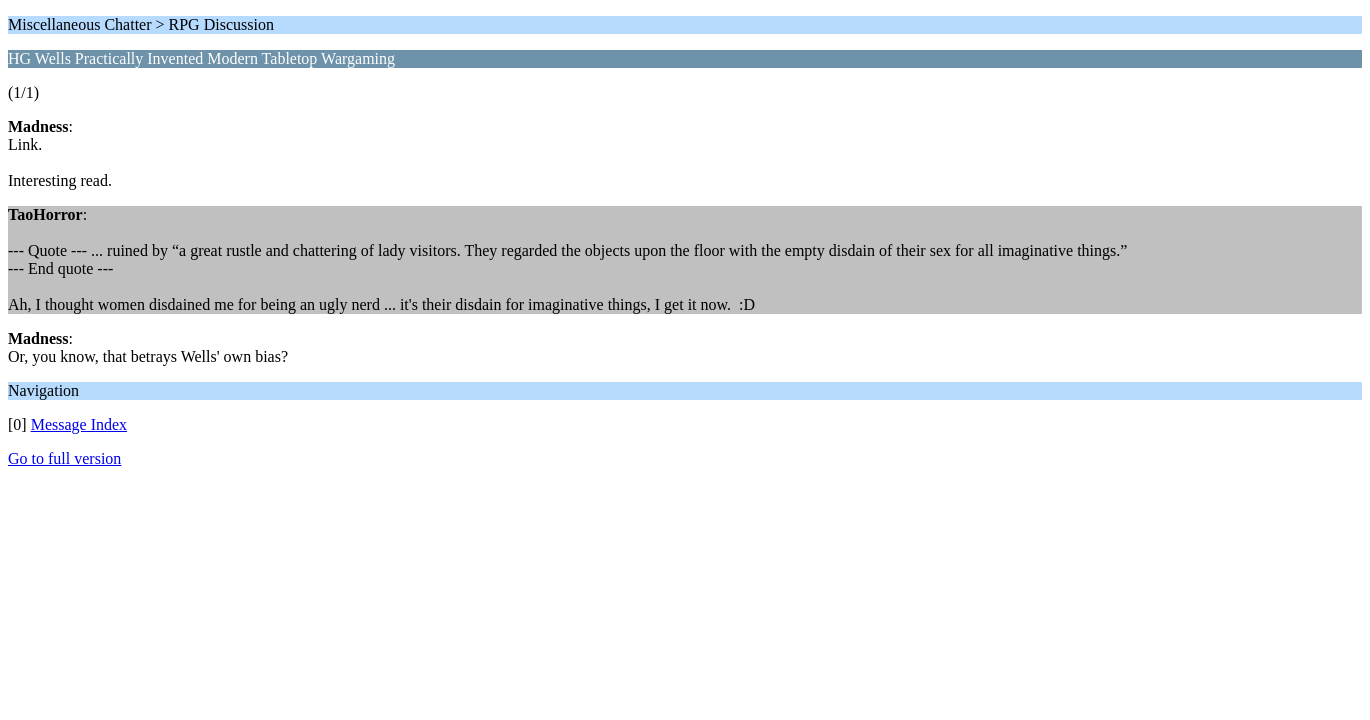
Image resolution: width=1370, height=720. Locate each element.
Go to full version (64, 458)
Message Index (79, 424)
